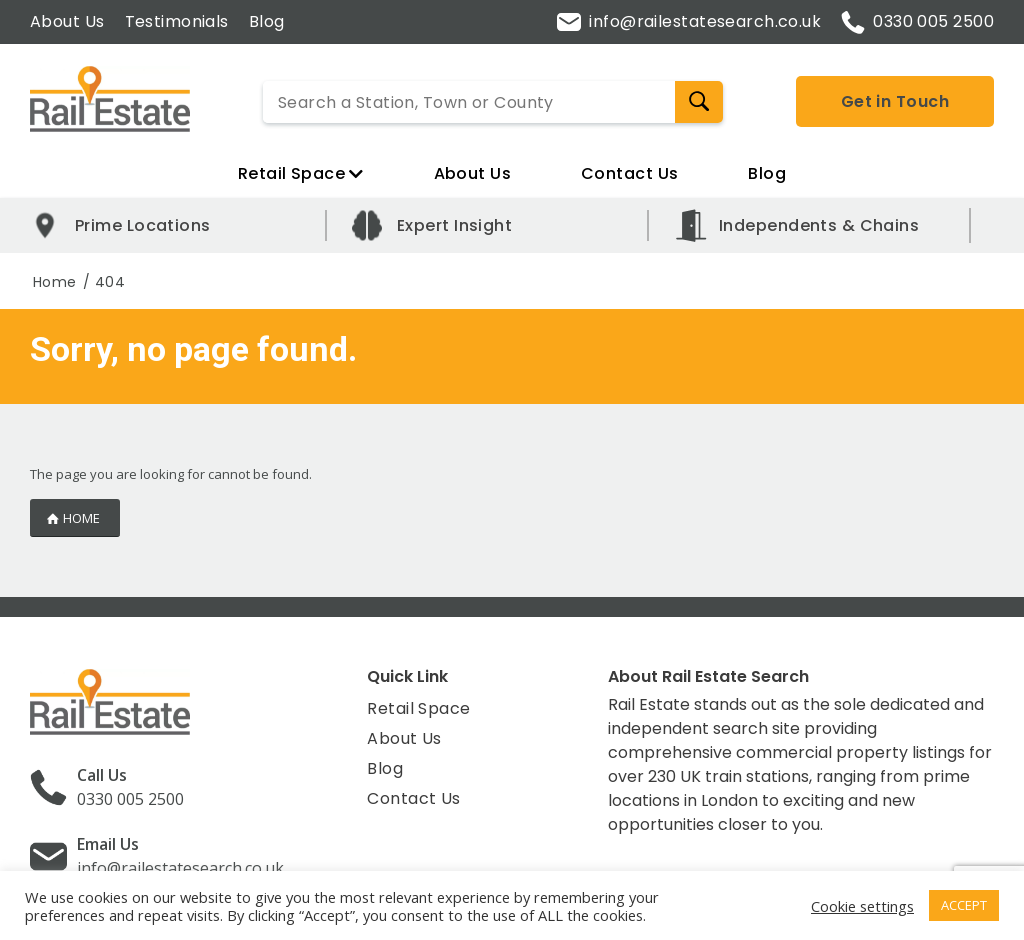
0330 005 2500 (917, 22)
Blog (267, 21)
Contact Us (629, 173)
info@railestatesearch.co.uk (689, 21)
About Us (67, 21)
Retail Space (301, 173)
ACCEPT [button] (964, 905)
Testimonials (177, 21)
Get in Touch (895, 101)
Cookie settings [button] (862, 906)
